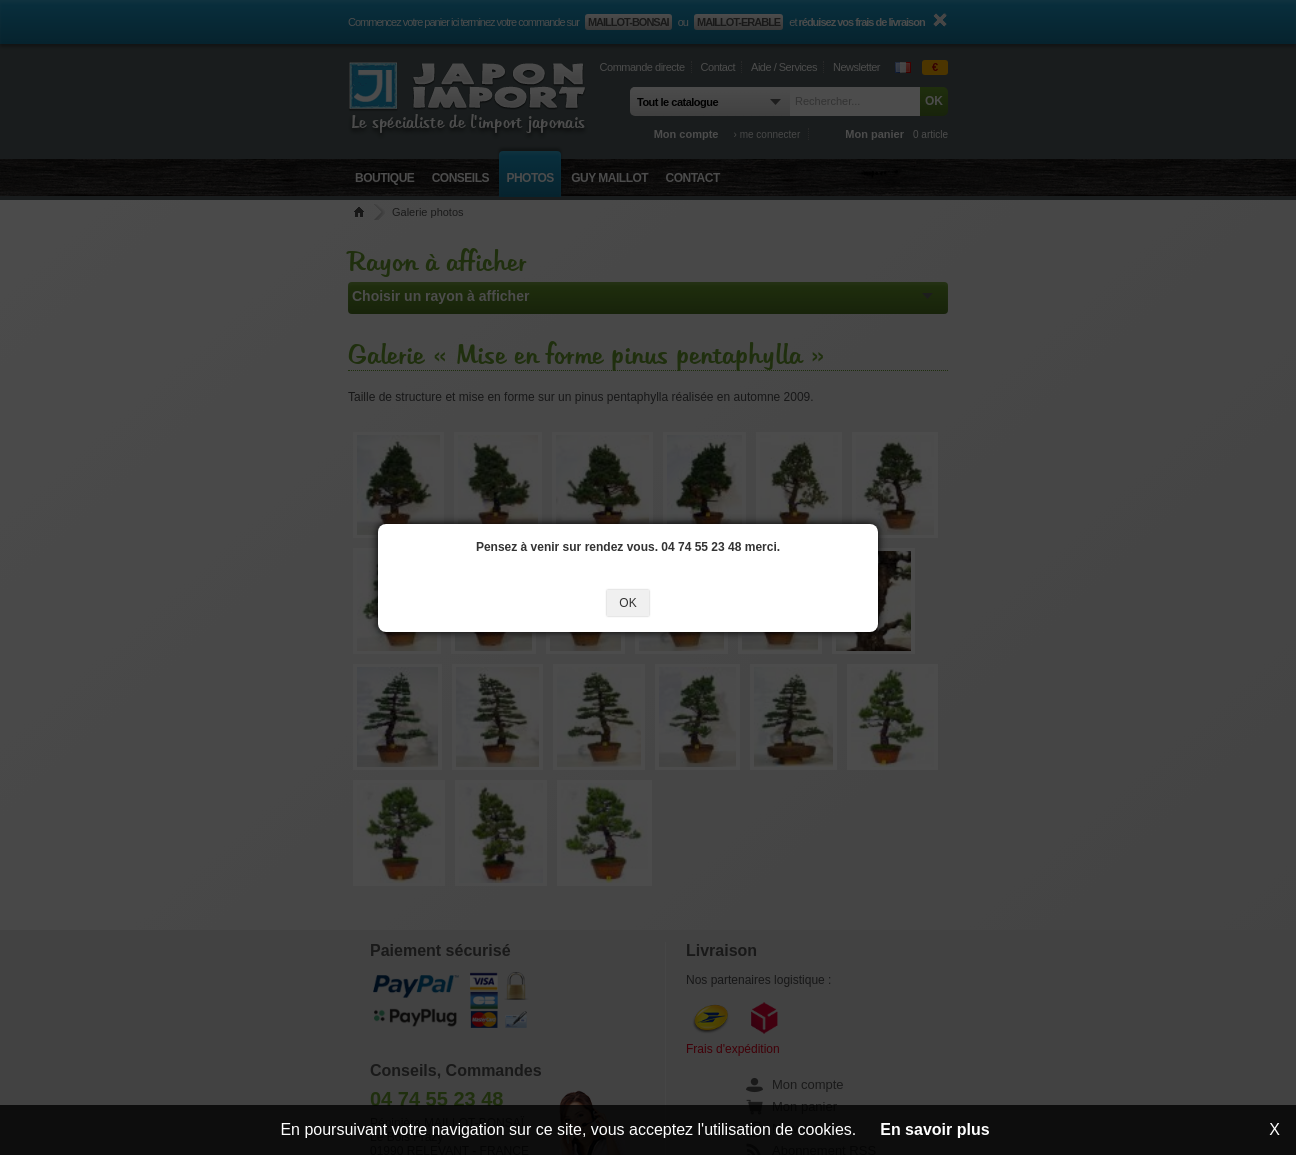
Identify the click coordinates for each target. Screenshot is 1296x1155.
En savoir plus (934, 1129)
